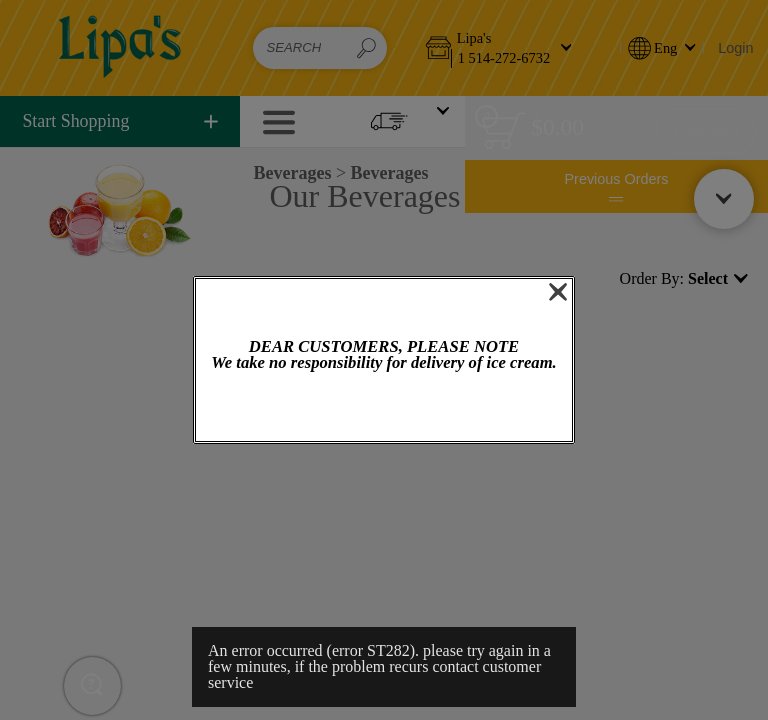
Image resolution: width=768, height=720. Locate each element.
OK (384, 408)
